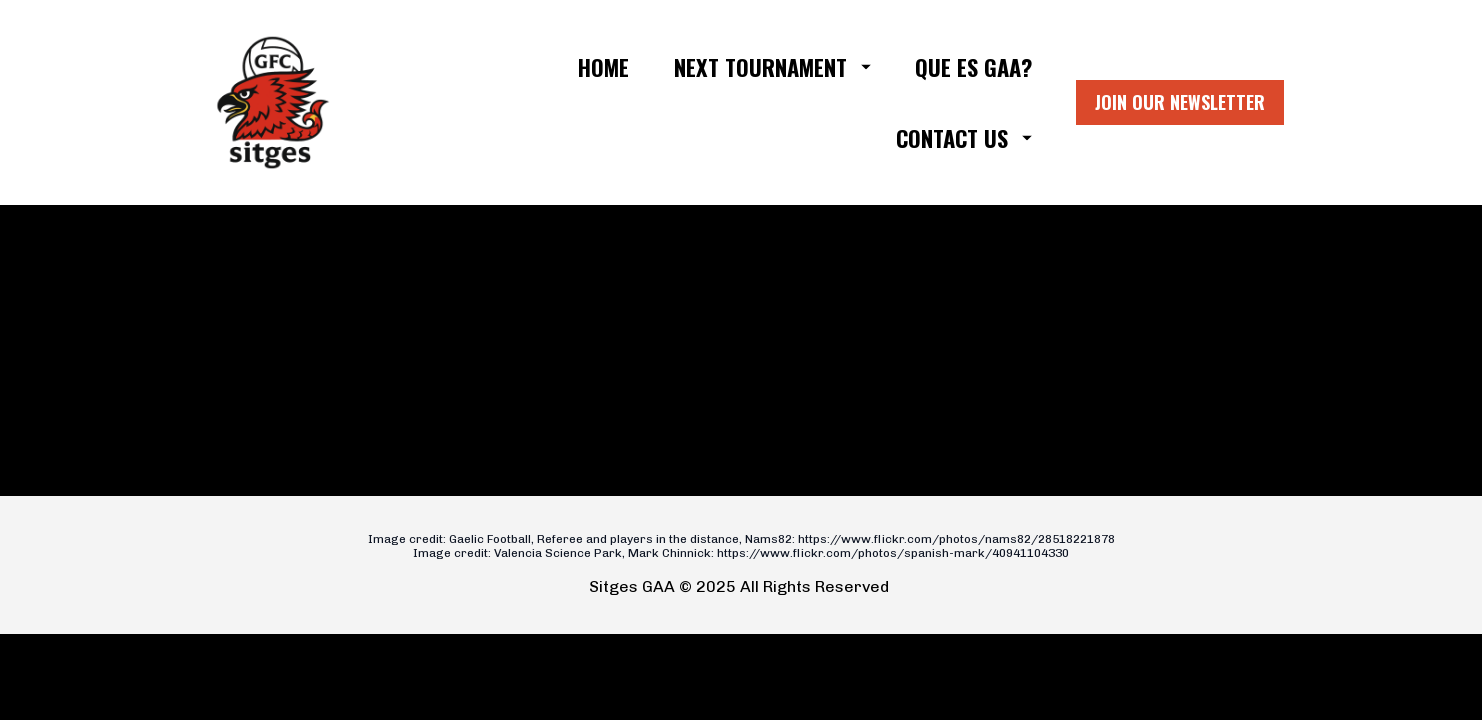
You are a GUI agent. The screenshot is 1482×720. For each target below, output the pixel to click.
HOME (603, 66)
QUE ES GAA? (973, 66)
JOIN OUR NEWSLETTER (1180, 102)
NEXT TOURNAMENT (772, 66)
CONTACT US (964, 137)
